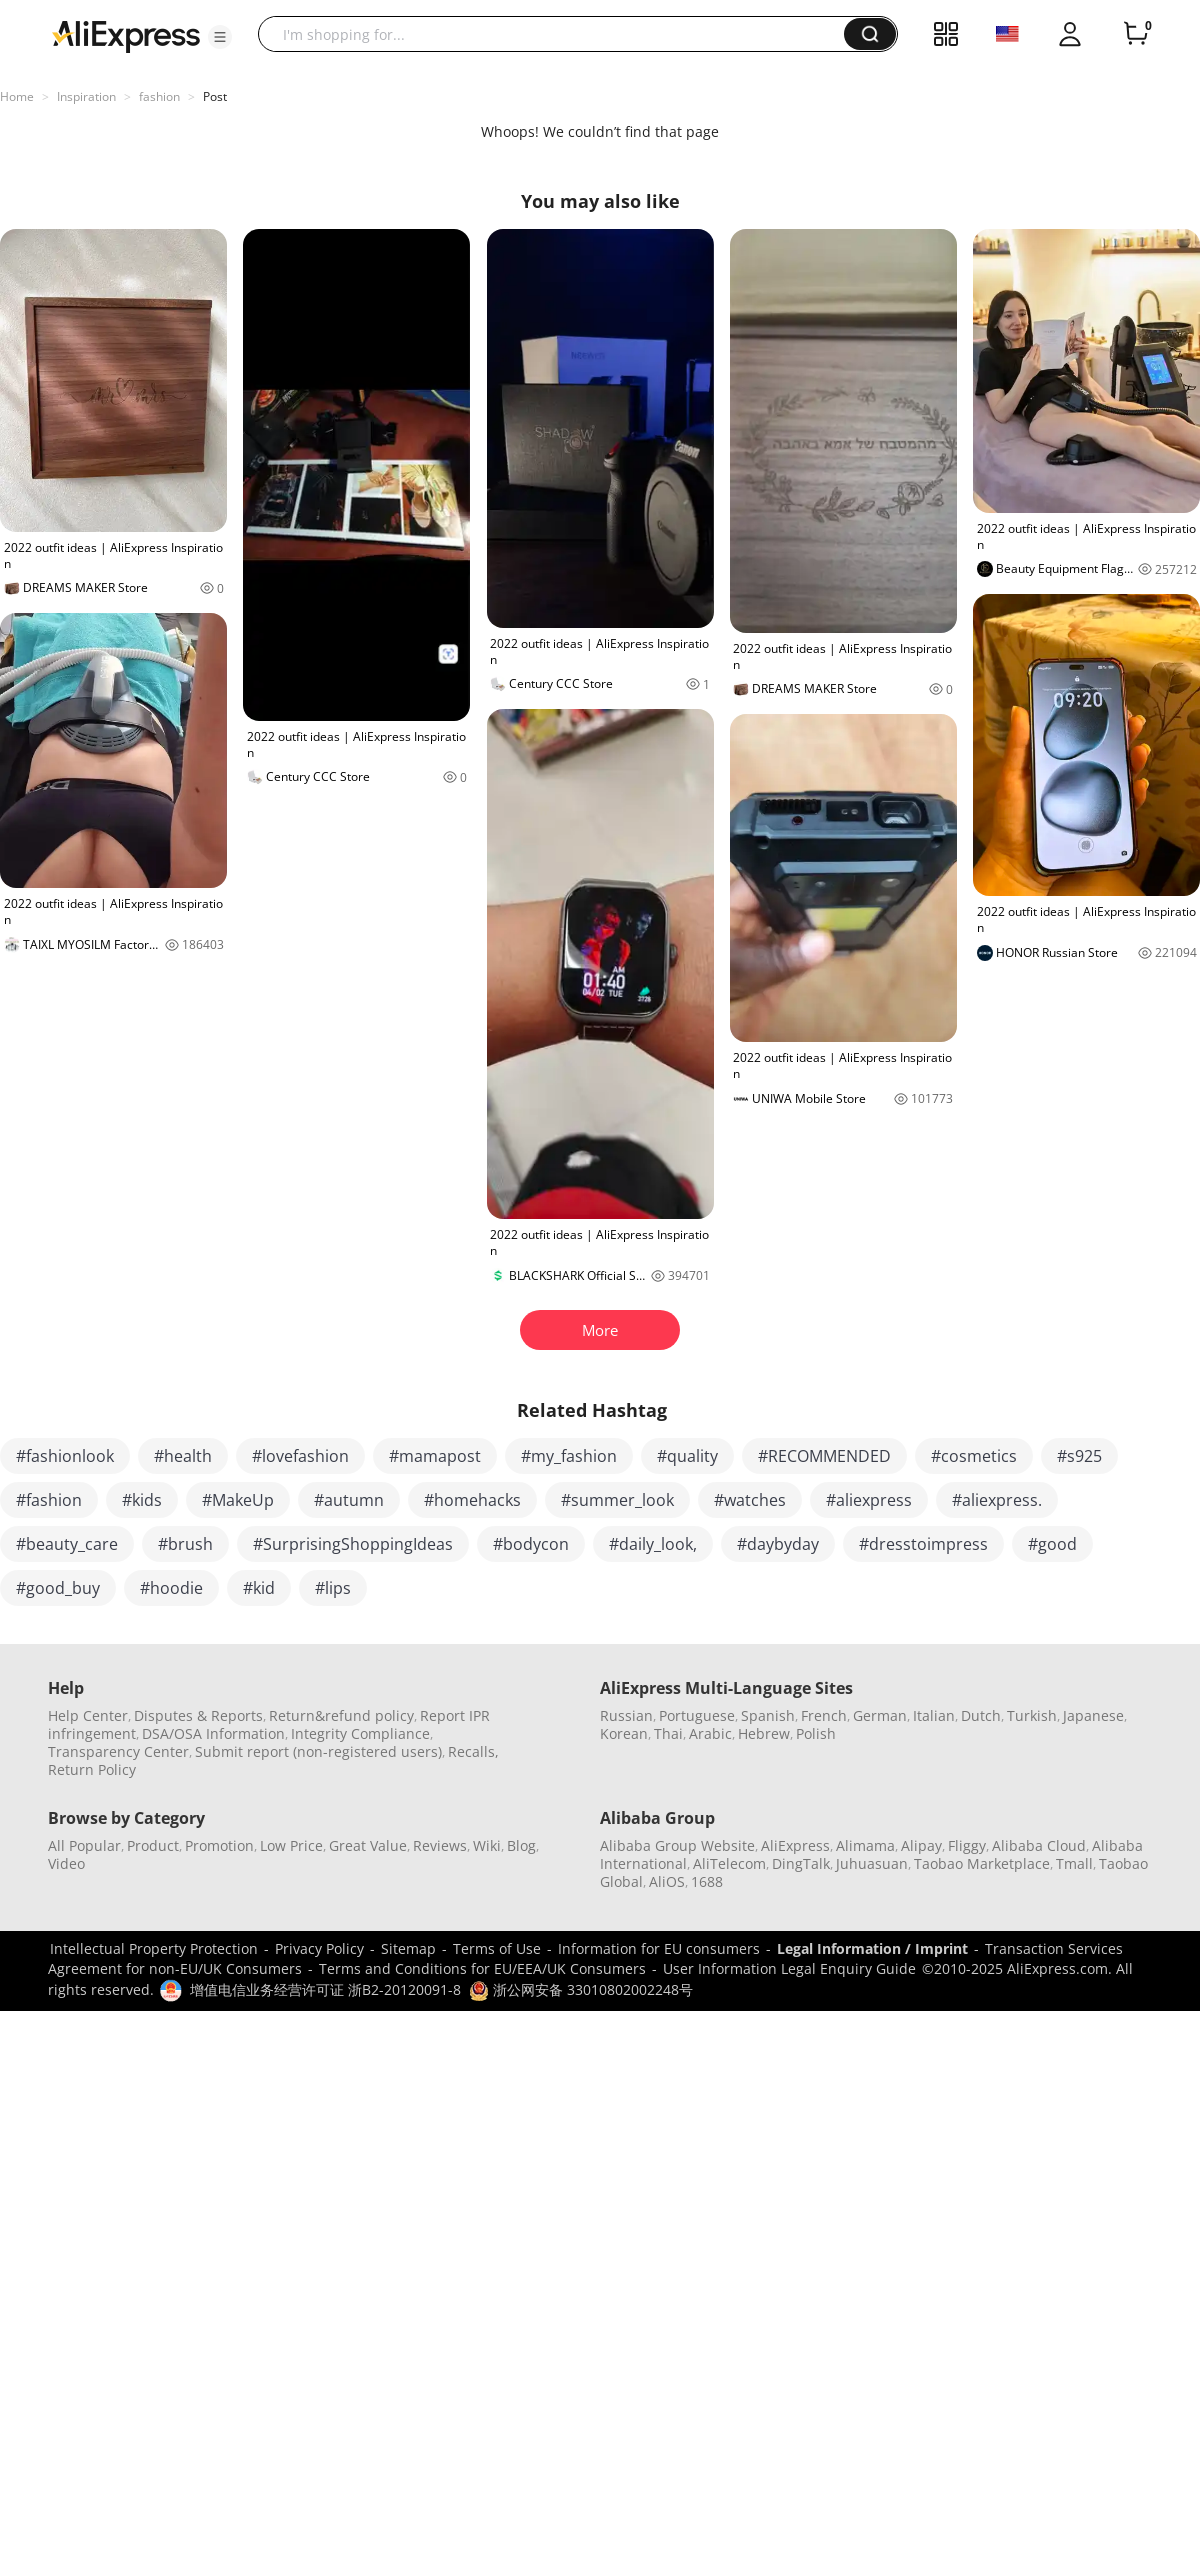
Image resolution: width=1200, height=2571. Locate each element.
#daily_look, (653, 1544)
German (880, 1715)
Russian (626, 1715)
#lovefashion (300, 1456)
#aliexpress (869, 1500)
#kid (259, 1588)
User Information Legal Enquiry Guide (789, 1968)
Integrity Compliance (360, 1733)
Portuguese (697, 1715)
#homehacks (472, 1500)
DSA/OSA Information (213, 1733)
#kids (142, 1500)
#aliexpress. (997, 1500)
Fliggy (967, 1845)
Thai (668, 1733)
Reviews (440, 1845)
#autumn (349, 1500)
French (824, 1715)
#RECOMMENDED (824, 1456)
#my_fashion (569, 1456)
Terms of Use (497, 1948)
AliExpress (795, 1845)
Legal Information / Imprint (872, 1948)
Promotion (219, 1845)
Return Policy (92, 1769)
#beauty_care (67, 1544)
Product (153, 1845)
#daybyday (778, 1544)
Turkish (1032, 1715)
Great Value (368, 1845)
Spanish (768, 1715)
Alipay (921, 1845)
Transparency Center (118, 1751)
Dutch (981, 1715)
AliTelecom (729, 1863)
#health (183, 1456)
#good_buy (58, 1588)
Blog (521, 1845)
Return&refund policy (341, 1715)
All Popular (84, 1845)
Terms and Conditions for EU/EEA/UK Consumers (482, 1968)
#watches (750, 1500)
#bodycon (531, 1544)
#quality (687, 1456)
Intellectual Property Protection (154, 1948)
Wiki (487, 1845)
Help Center (88, 1715)
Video (66, 1863)
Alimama (865, 1845)
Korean (624, 1733)
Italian (934, 1715)
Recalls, (473, 1751)
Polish (816, 1733)
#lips (333, 1588)
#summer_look (617, 1500)
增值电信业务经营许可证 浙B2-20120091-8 (325, 1989)
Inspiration (86, 96)
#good (1052, 1544)
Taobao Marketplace (982, 1863)
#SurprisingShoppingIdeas (353, 1544)
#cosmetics (974, 1456)
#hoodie (171, 1588)
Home (17, 96)
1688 (707, 1881)
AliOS (667, 1881)
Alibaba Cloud (1039, 1845)
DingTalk (801, 1863)
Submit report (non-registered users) (318, 1751)
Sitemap (408, 1948)
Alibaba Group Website (677, 1845)
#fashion (49, 1500)
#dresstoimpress (923, 1544)
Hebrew (764, 1733)
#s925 (1079, 1456)
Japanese (1093, 1715)
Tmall (1074, 1863)
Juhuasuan (872, 1863)
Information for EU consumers (659, 1948)
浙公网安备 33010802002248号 (581, 1989)
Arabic (710, 1733)
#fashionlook (65, 1456)
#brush (185, 1544)
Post (215, 96)
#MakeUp (238, 1500)
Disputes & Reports (198, 1715)
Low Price (291, 1845)
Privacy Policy (319, 1948)
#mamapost (435, 1456)
